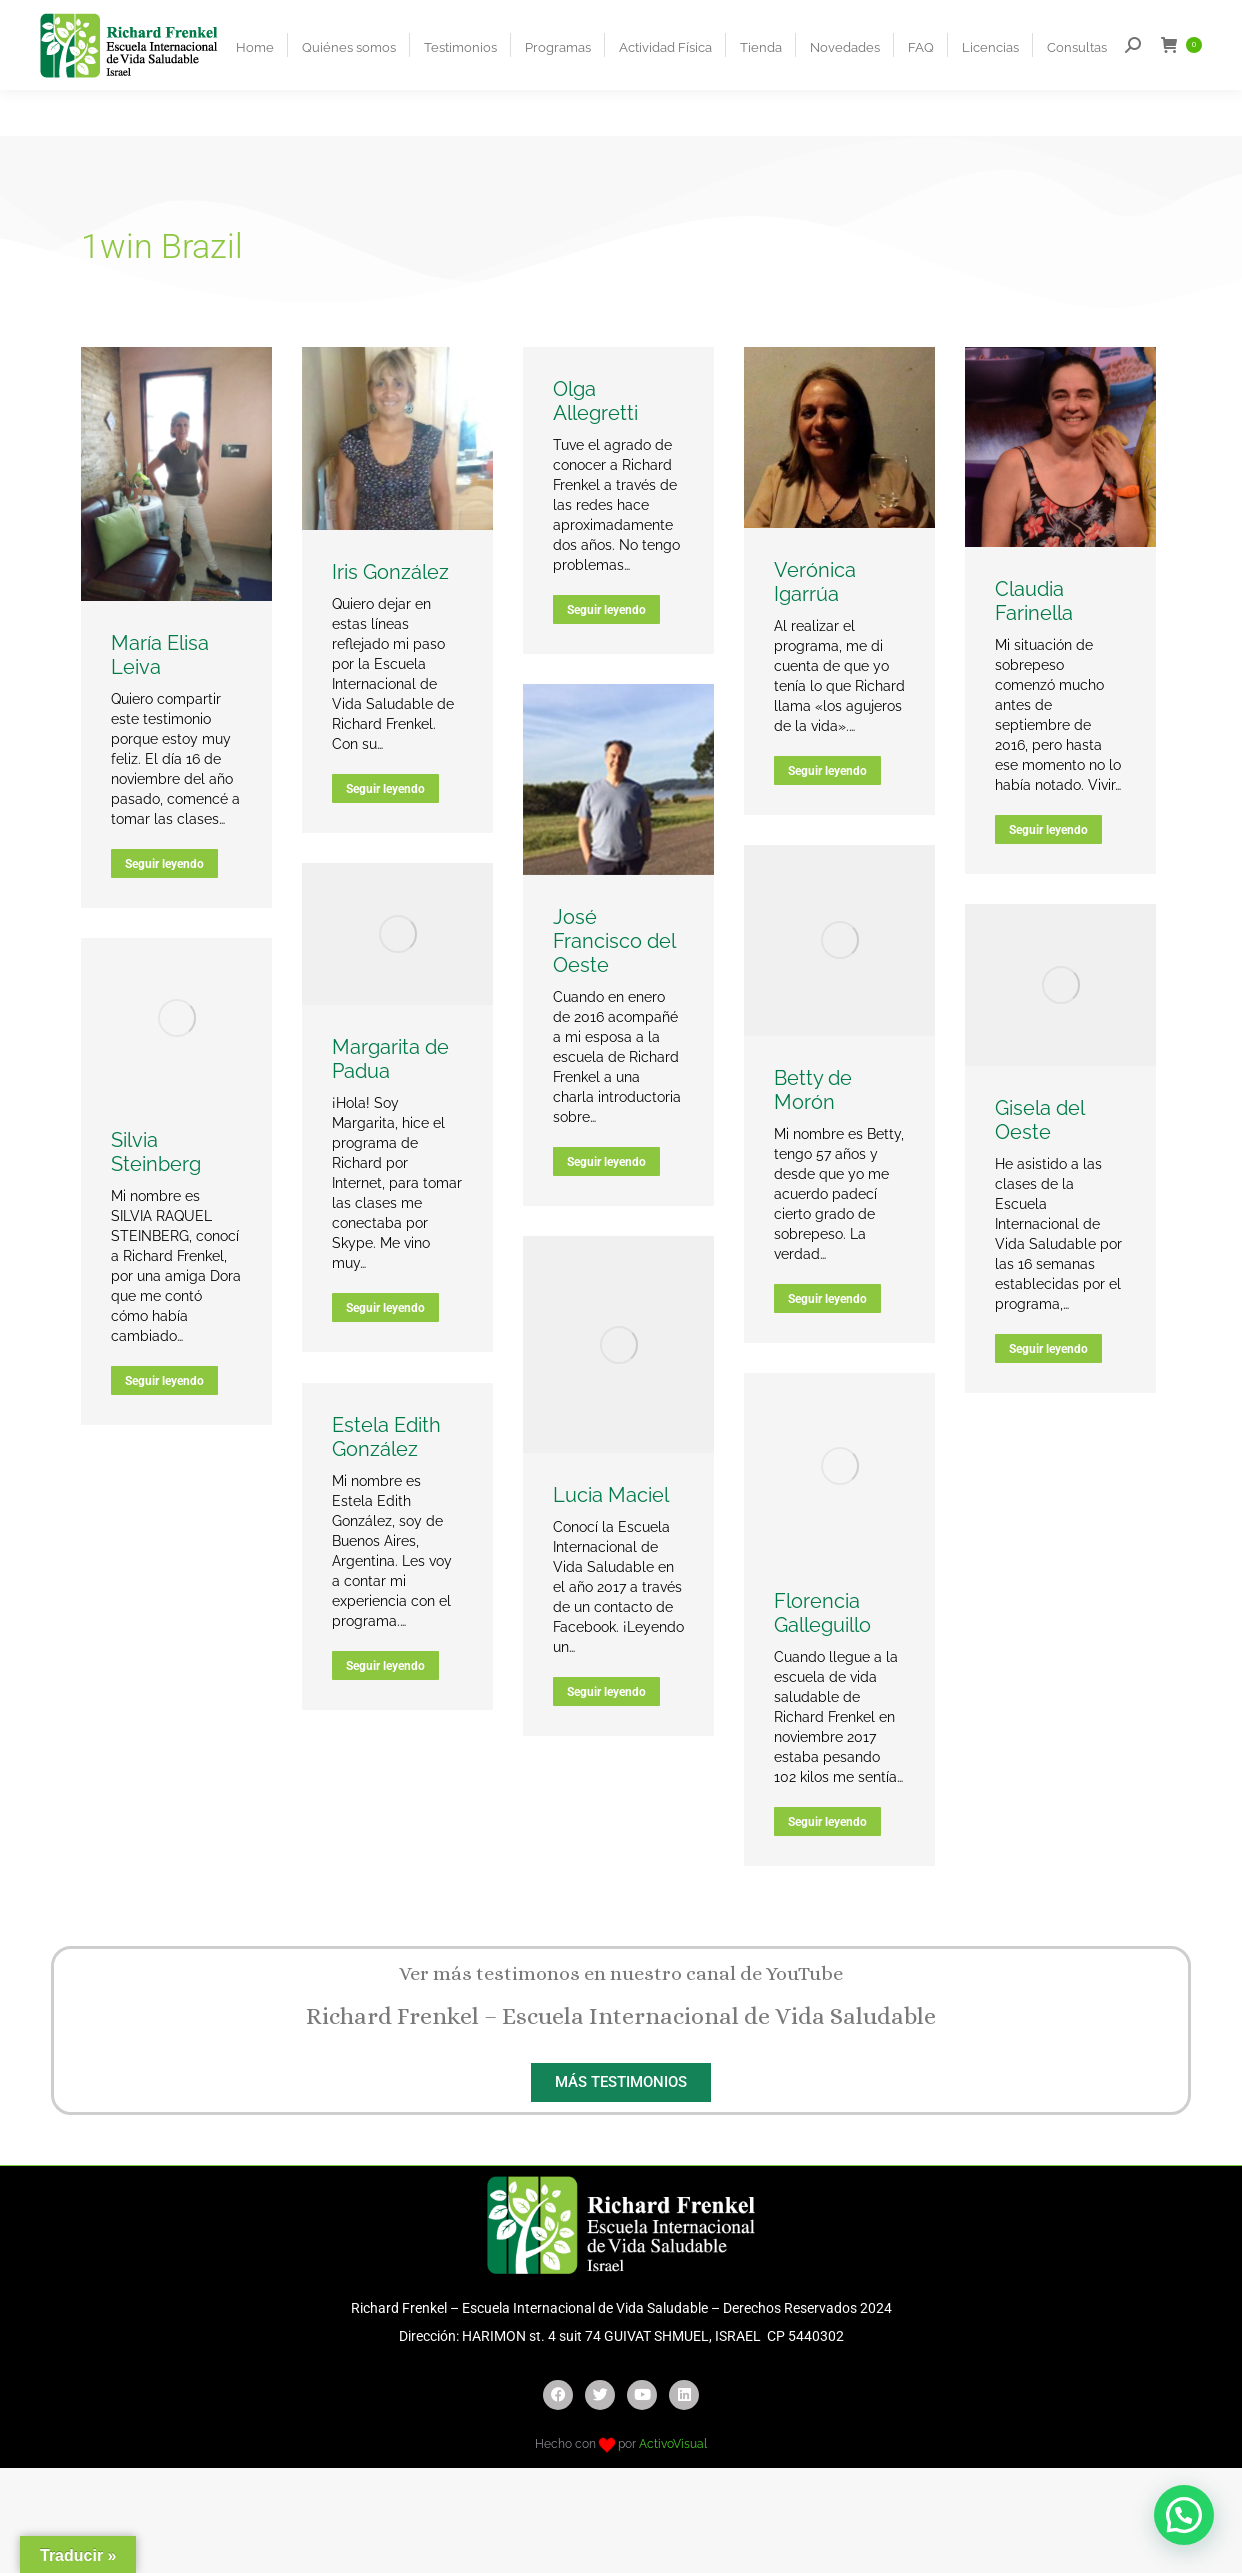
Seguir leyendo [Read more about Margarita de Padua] (385, 1308)
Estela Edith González (386, 1437)
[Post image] (176, 474)
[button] (1184, 2515)
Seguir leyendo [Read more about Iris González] (385, 789)
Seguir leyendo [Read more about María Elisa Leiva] (164, 864)
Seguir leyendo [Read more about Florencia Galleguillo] (827, 1822)
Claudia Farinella (1034, 601)
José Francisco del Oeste (614, 941)
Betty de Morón (813, 1090)
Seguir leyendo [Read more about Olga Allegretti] (606, 610)
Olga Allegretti (595, 401)
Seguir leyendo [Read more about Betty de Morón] (827, 1299)
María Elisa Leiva (160, 655)
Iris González (390, 572)
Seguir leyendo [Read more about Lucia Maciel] (606, 1692)
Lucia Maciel (611, 1495)
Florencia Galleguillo (822, 1613)
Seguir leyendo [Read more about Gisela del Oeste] (1048, 1349)
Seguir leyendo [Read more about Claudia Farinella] (1048, 830)
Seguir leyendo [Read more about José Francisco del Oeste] (606, 1162)
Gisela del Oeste (1039, 1120)
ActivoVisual (673, 2444)
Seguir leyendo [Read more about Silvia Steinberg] (164, 1381)
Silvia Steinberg (156, 1152)
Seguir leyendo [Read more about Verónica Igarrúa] (827, 771)
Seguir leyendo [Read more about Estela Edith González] (385, 1666)
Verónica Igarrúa (815, 582)
